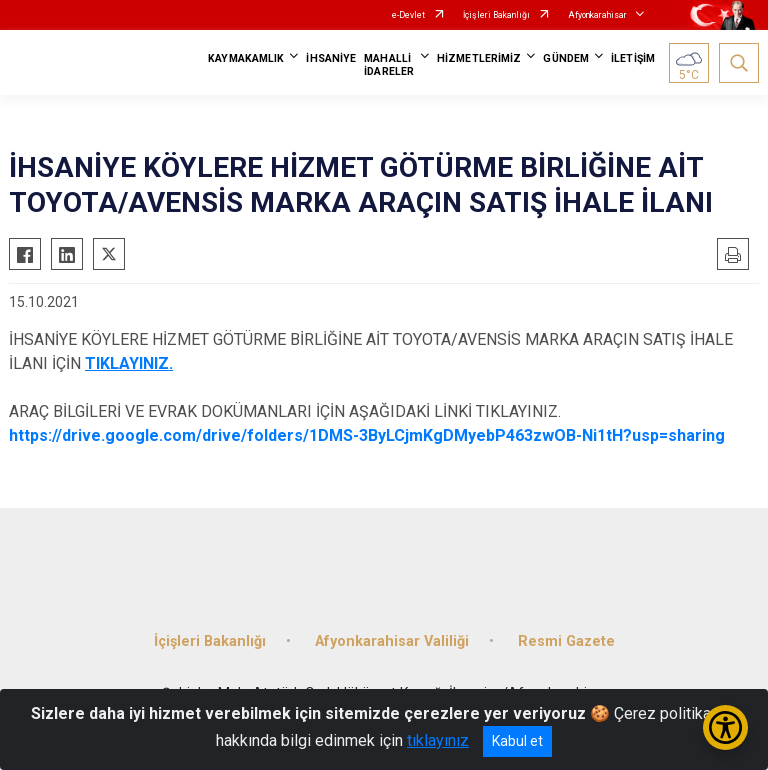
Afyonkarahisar (597, 15)
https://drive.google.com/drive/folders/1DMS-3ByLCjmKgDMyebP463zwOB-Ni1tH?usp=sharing (367, 435)
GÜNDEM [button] (566, 58)
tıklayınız (438, 740)
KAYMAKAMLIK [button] (246, 58)
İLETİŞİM (633, 58)
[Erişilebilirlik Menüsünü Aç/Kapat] (725, 727)
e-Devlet (408, 15)
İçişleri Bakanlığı (496, 15)
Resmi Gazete (566, 641)
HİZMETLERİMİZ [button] (479, 58)
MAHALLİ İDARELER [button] (389, 65)
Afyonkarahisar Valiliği (392, 641)
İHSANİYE (331, 58)
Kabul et (517, 741)
